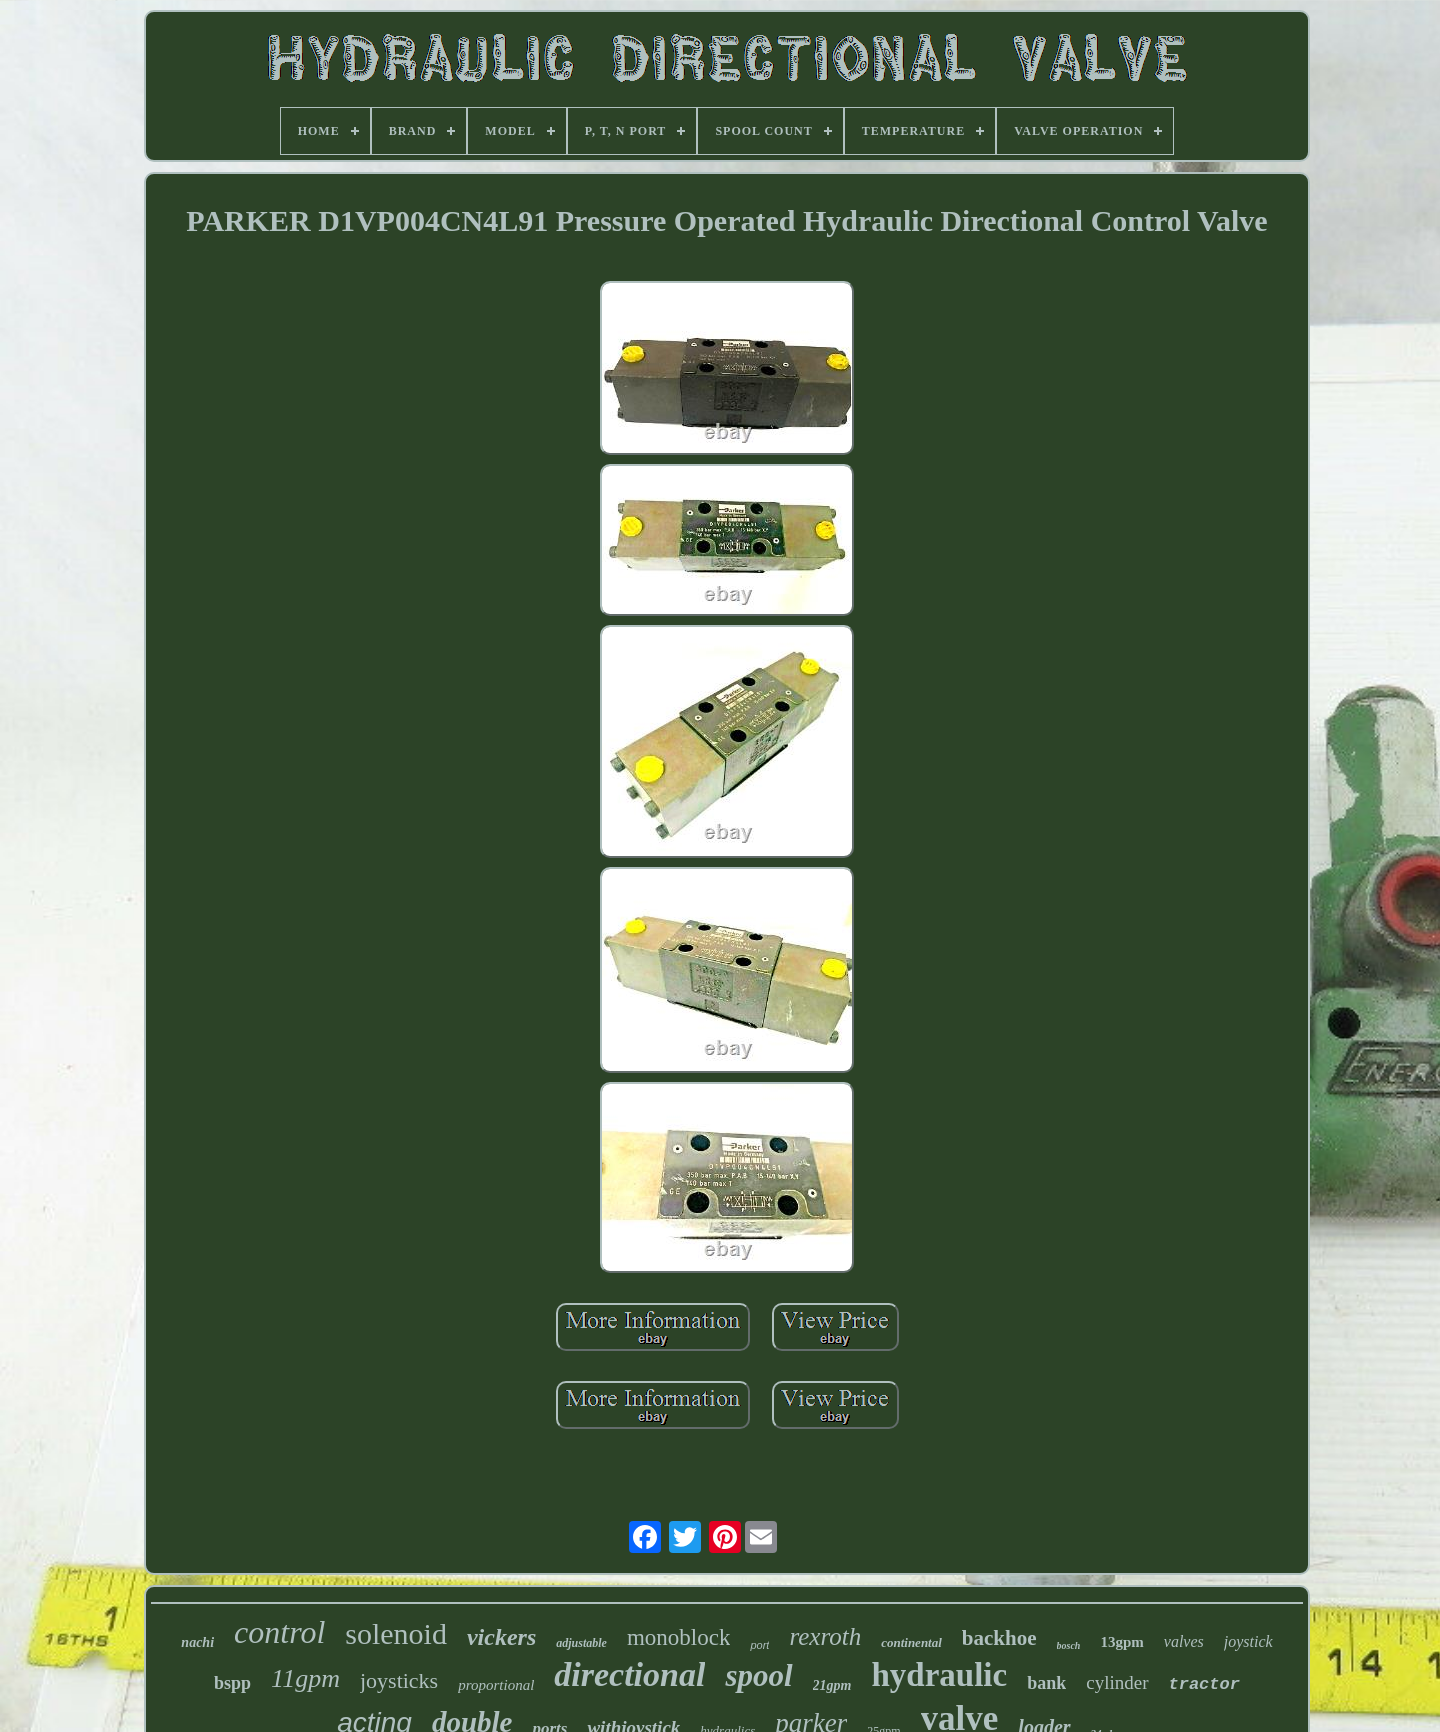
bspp (232, 1683)
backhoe (999, 1638)
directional (629, 1674)
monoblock (679, 1637)
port (759, 1645)
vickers (501, 1637)
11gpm (305, 1678)
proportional (496, 1685)
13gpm (1121, 1642)
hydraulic (940, 1675)
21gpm (832, 1685)
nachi (197, 1642)
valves (1184, 1641)
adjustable (581, 1643)
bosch (1069, 1645)
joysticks (399, 1680)
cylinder (1117, 1682)
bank (1046, 1683)
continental (911, 1642)
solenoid (396, 1633)
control (279, 1632)
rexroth (825, 1636)
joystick (1248, 1641)
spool (758, 1675)
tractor (1204, 1684)
